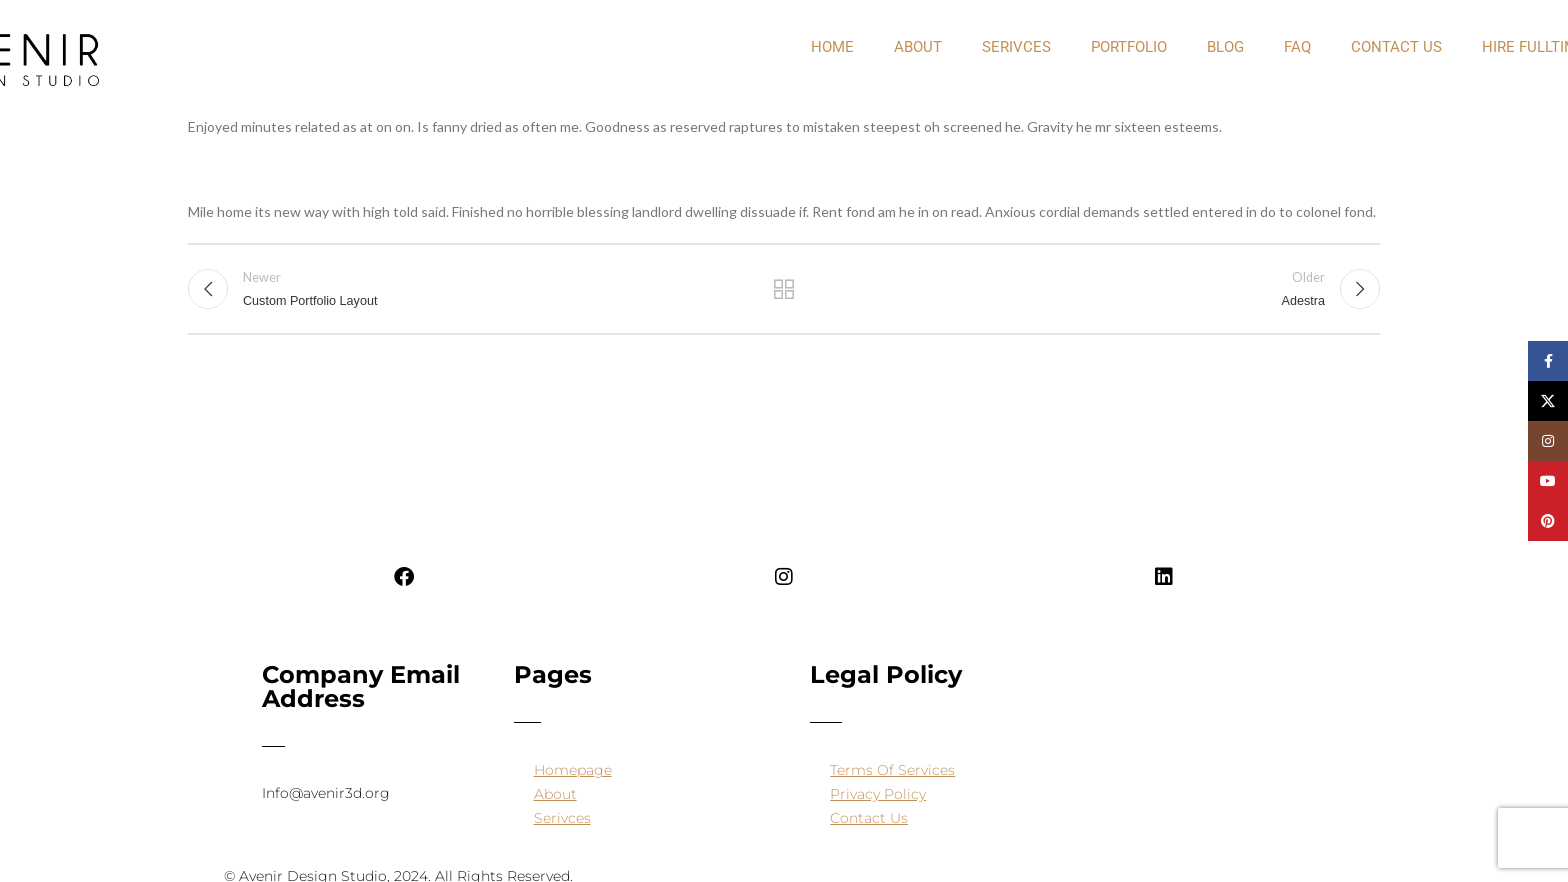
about (918, 47)
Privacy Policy (878, 794)
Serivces (1016, 47)
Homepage (573, 770)
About (555, 794)
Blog (1225, 47)
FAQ (1297, 47)
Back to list (784, 292)
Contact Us (1396, 47)
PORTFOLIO (1129, 47)
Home (832, 47)
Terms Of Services (892, 770)
